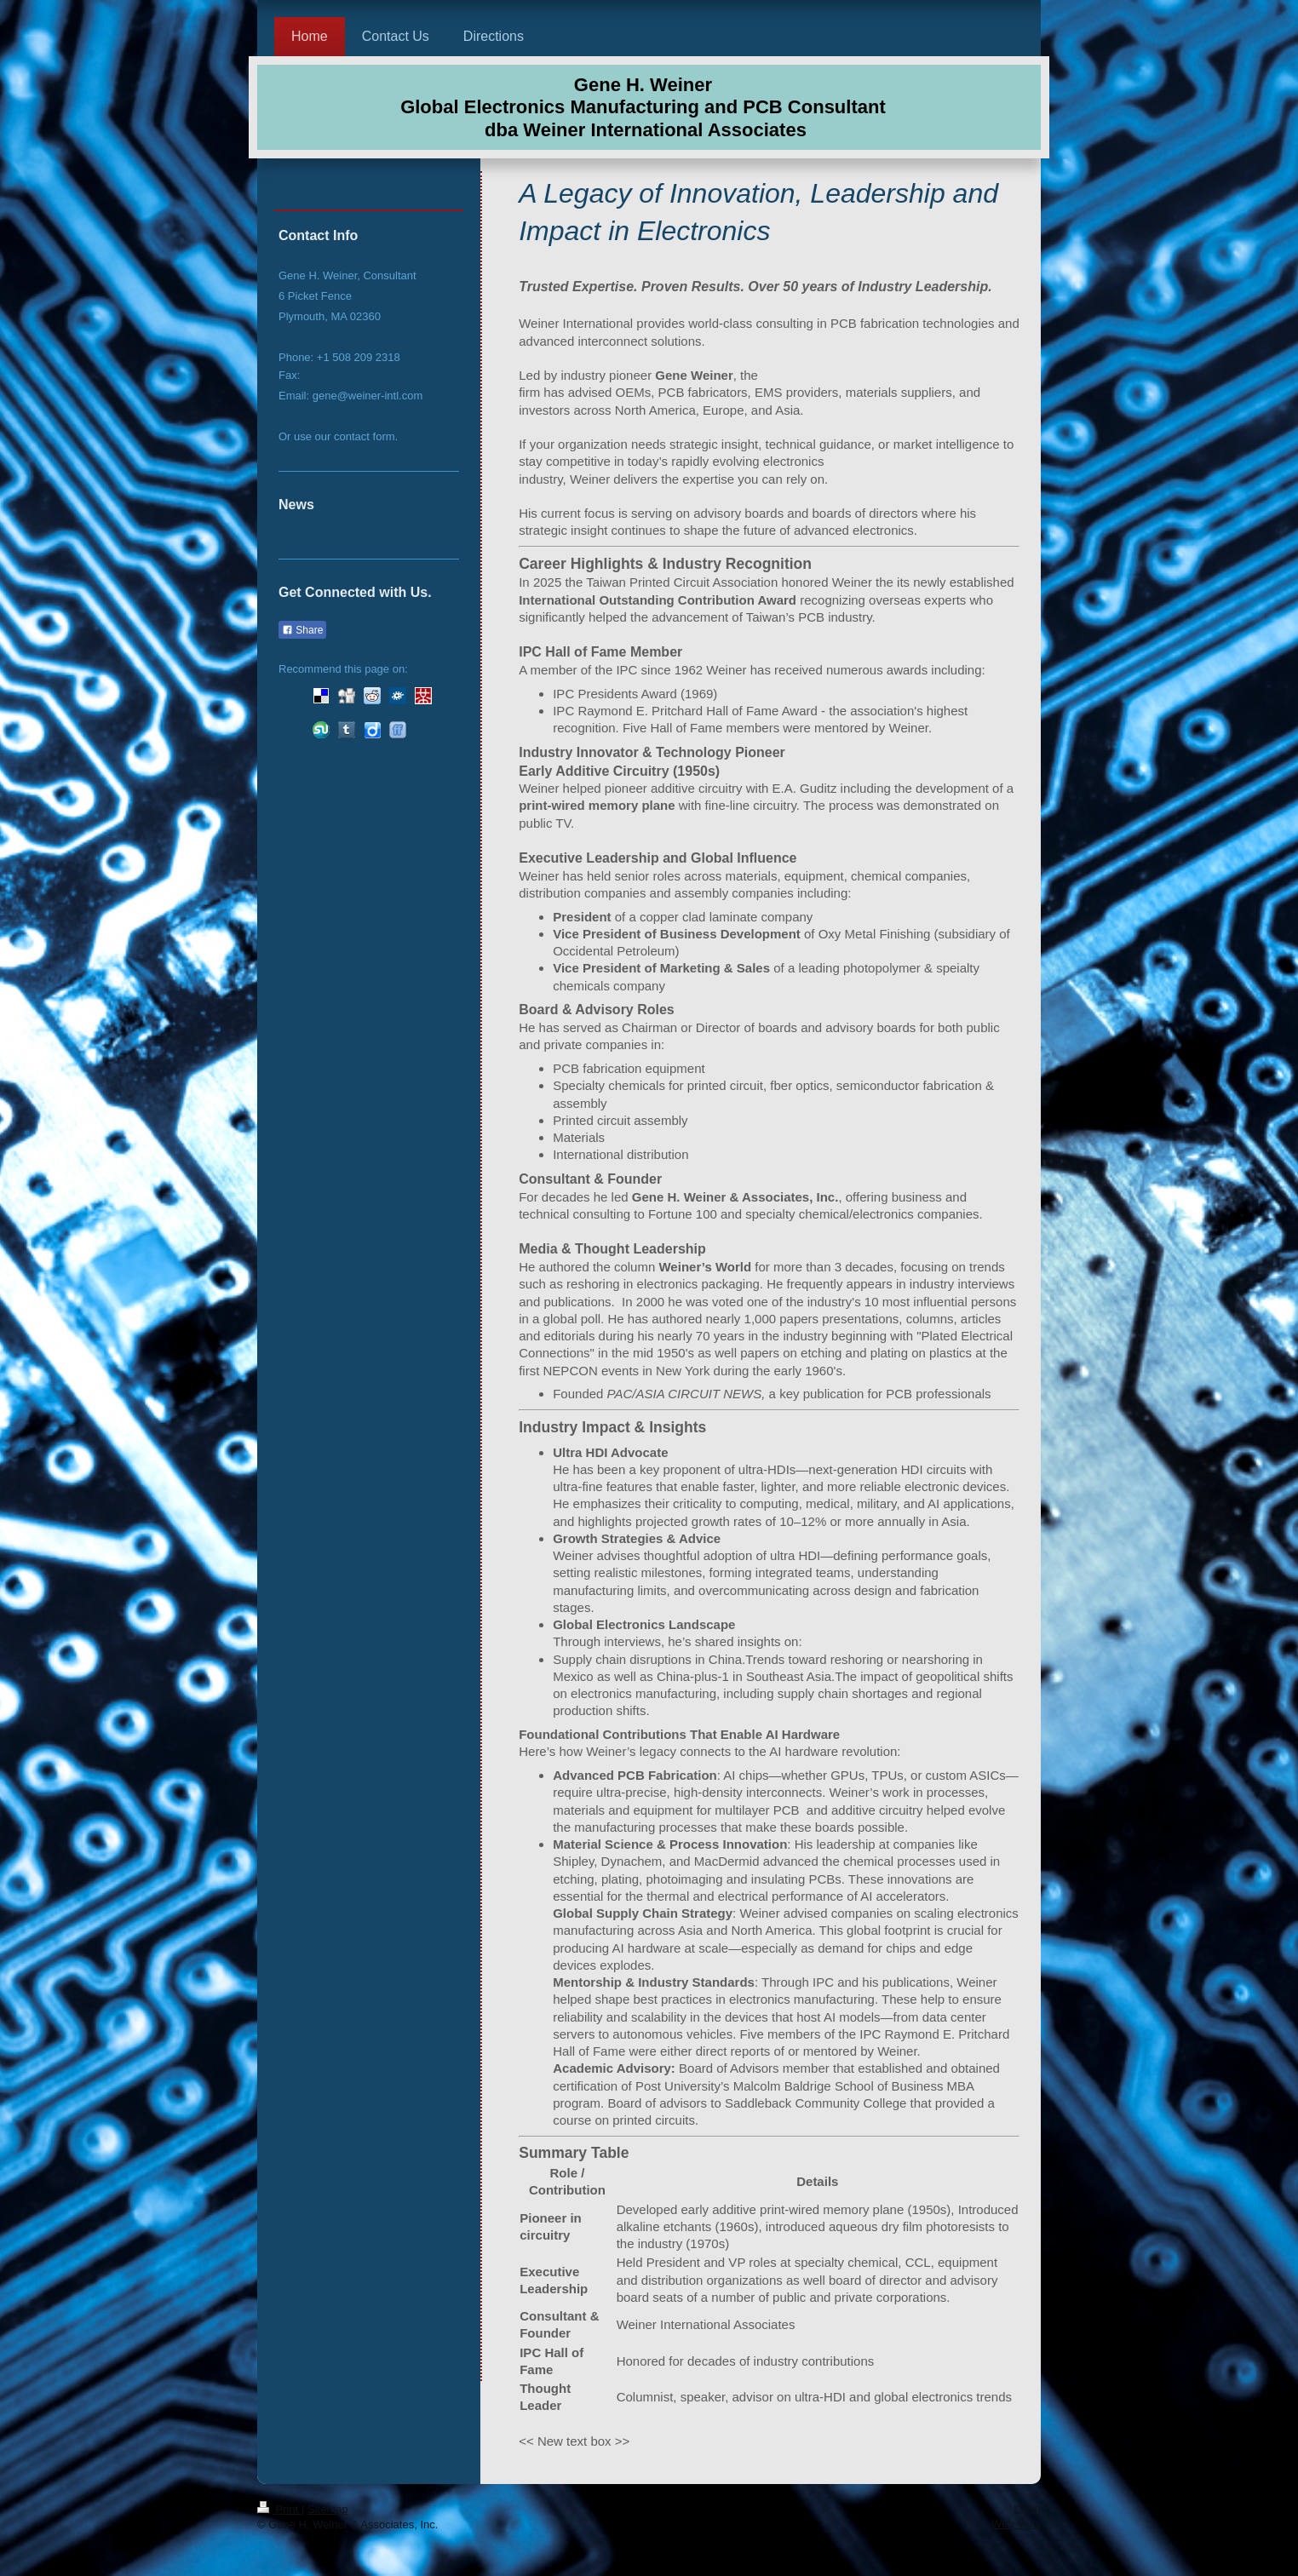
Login (1027, 2508)
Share (302, 630)
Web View (1016, 2523)
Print (279, 2509)
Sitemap (327, 2509)
